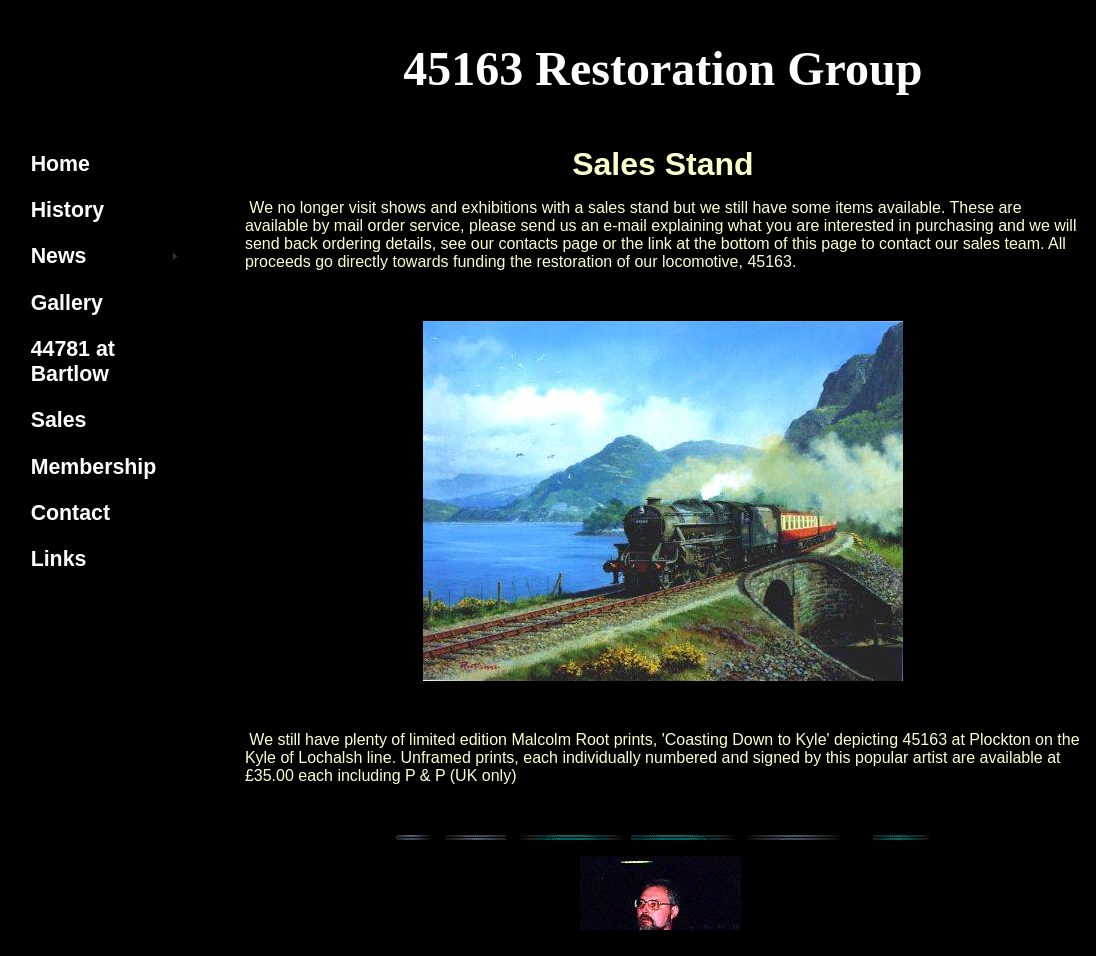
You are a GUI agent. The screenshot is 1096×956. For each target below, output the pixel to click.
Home (60, 164)
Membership (94, 467)
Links (59, 559)
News (59, 256)
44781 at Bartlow (73, 361)
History (67, 210)
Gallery (67, 303)
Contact (70, 513)
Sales (59, 420)
